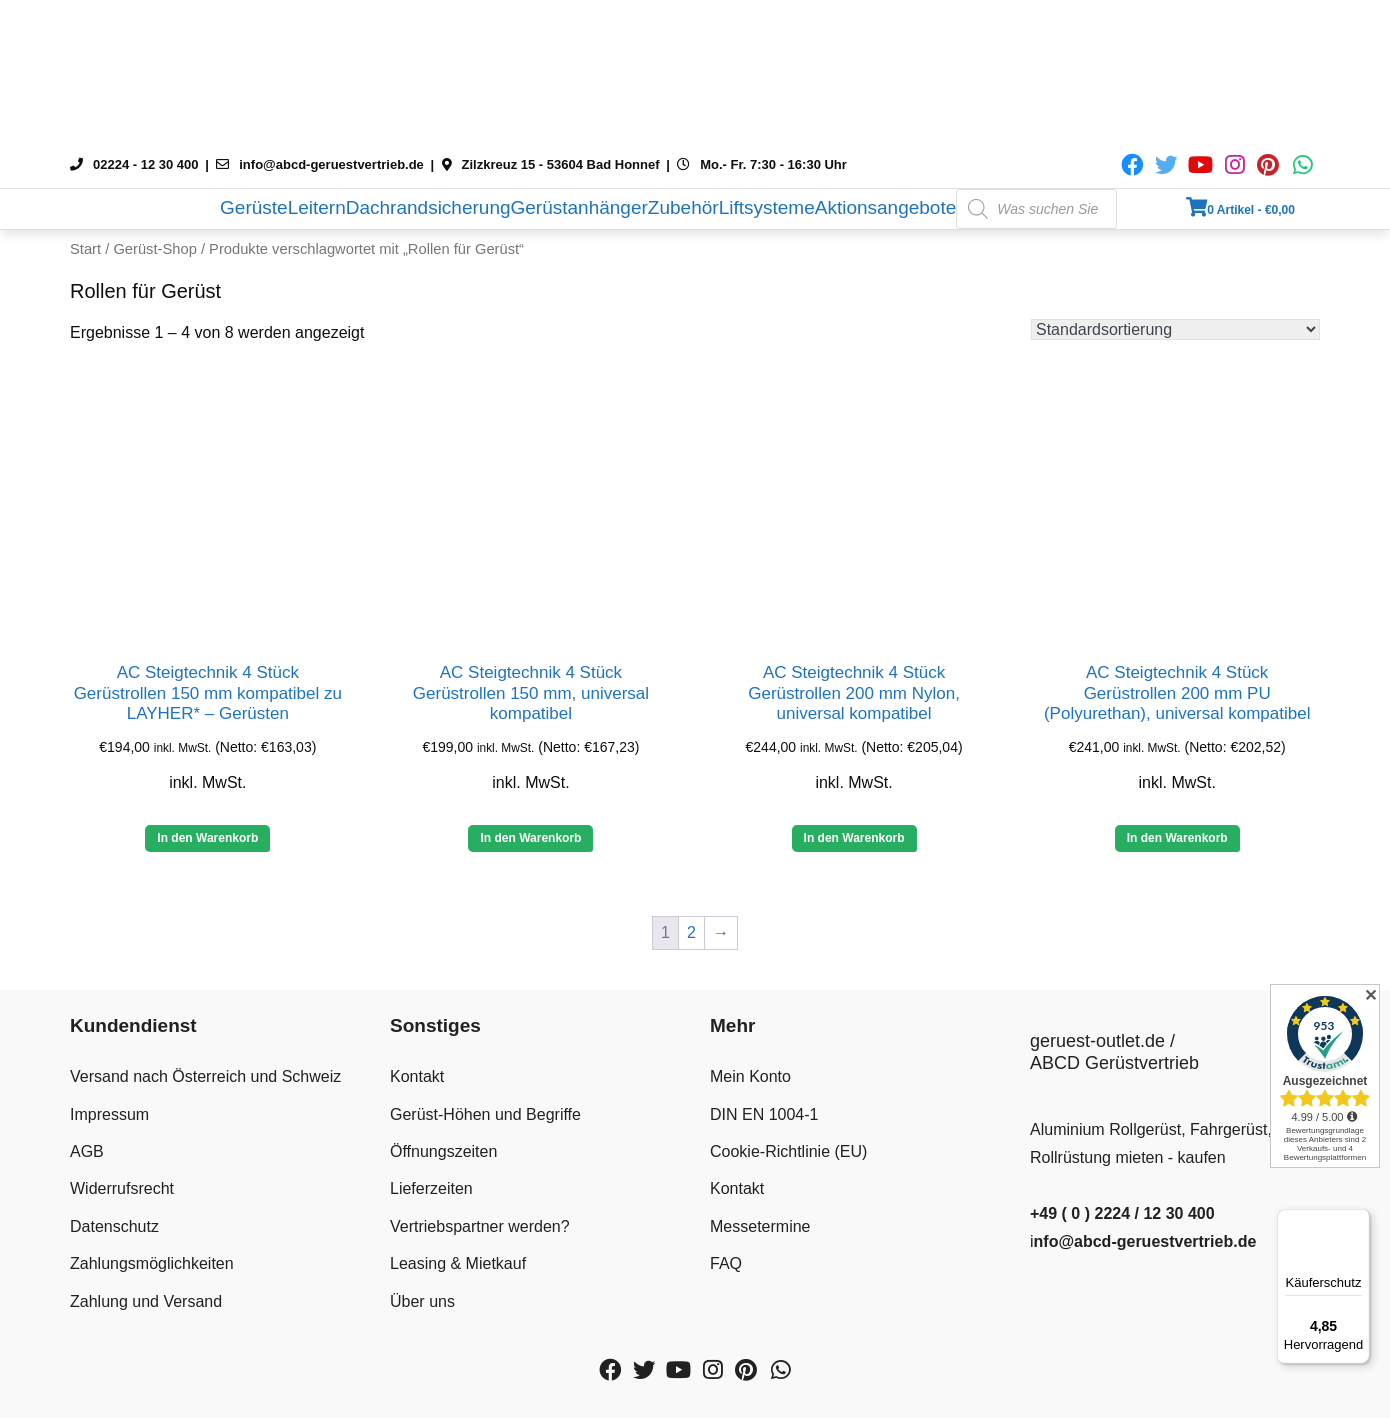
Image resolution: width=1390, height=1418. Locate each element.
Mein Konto (750, 1076)
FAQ (726, 1263)
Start (85, 249)
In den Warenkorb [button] (207, 838)
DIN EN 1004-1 (764, 1114)
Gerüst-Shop (154, 249)
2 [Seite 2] (691, 932)
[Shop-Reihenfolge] (1175, 329)
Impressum (109, 1114)
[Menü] (1358, 1221)
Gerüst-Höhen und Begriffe (485, 1114)
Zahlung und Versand (146, 1301)
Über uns (422, 1301)
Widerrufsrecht (122, 1188)
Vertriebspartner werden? (480, 1226)
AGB (87, 1151)
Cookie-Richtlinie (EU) (788, 1151)
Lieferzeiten (431, 1188)
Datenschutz (114, 1226)
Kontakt (417, 1076)
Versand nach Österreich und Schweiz (205, 1076)
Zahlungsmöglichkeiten (152, 1263)
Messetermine (760, 1226)
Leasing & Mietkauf (458, 1263)
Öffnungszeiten (443, 1151)
